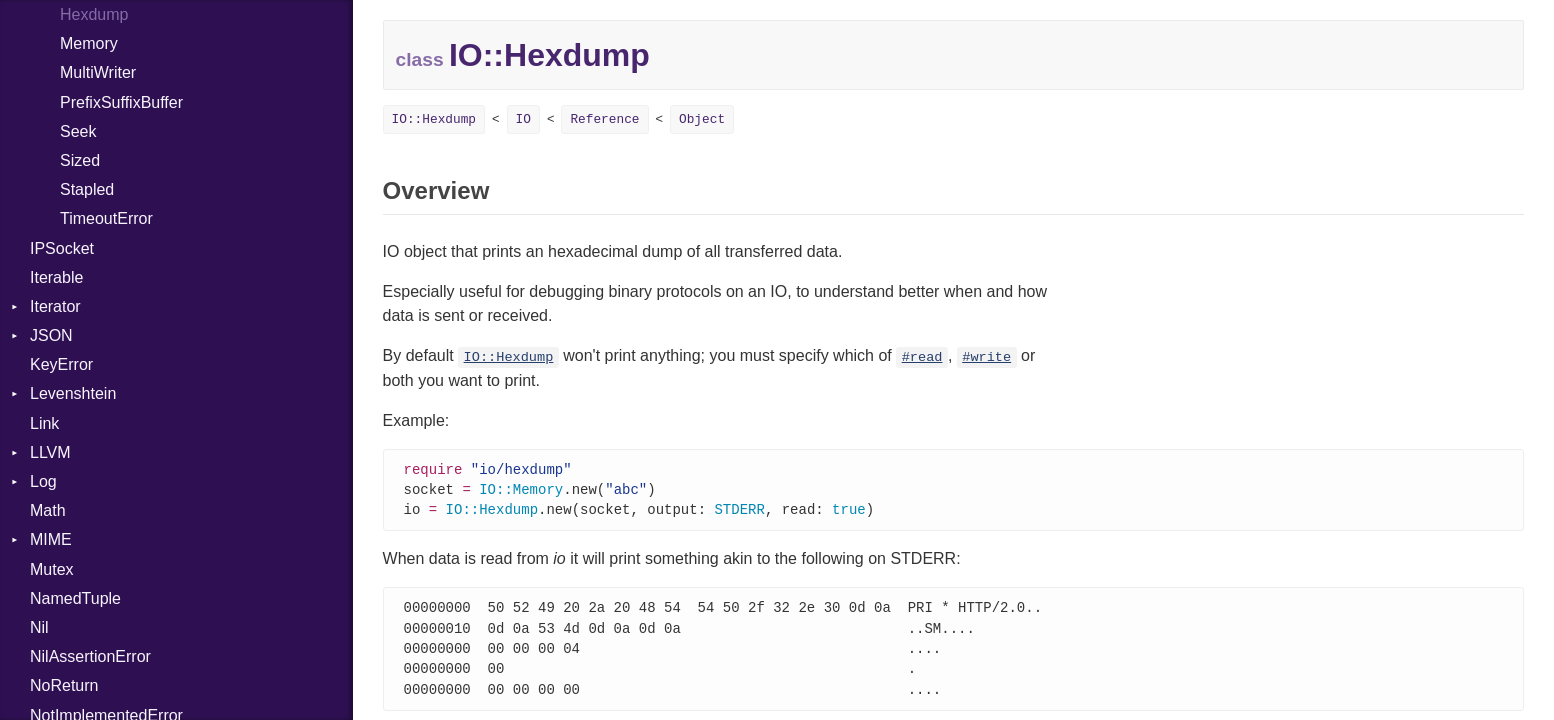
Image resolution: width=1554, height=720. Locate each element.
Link (44, 423)
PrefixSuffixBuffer (121, 102)
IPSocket (62, 248)
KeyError (61, 364)
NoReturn (64, 685)
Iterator (55, 306)
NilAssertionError (90, 656)
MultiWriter (98, 72)
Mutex (52, 569)
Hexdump (94, 14)
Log (43, 481)
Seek (78, 131)
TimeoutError (106, 218)
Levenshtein (73, 393)
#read (922, 357)
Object (702, 119)
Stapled (87, 189)
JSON (51, 335)
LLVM (50, 452)
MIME (51, 539)
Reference (604, 119)
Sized (80, 160)
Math (48, 510)
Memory (89, 43)
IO (523, 119)
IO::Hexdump (434, 119)
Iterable (56, 277)
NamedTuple (75, 598)
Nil (39, 627)
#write (986, 357)
